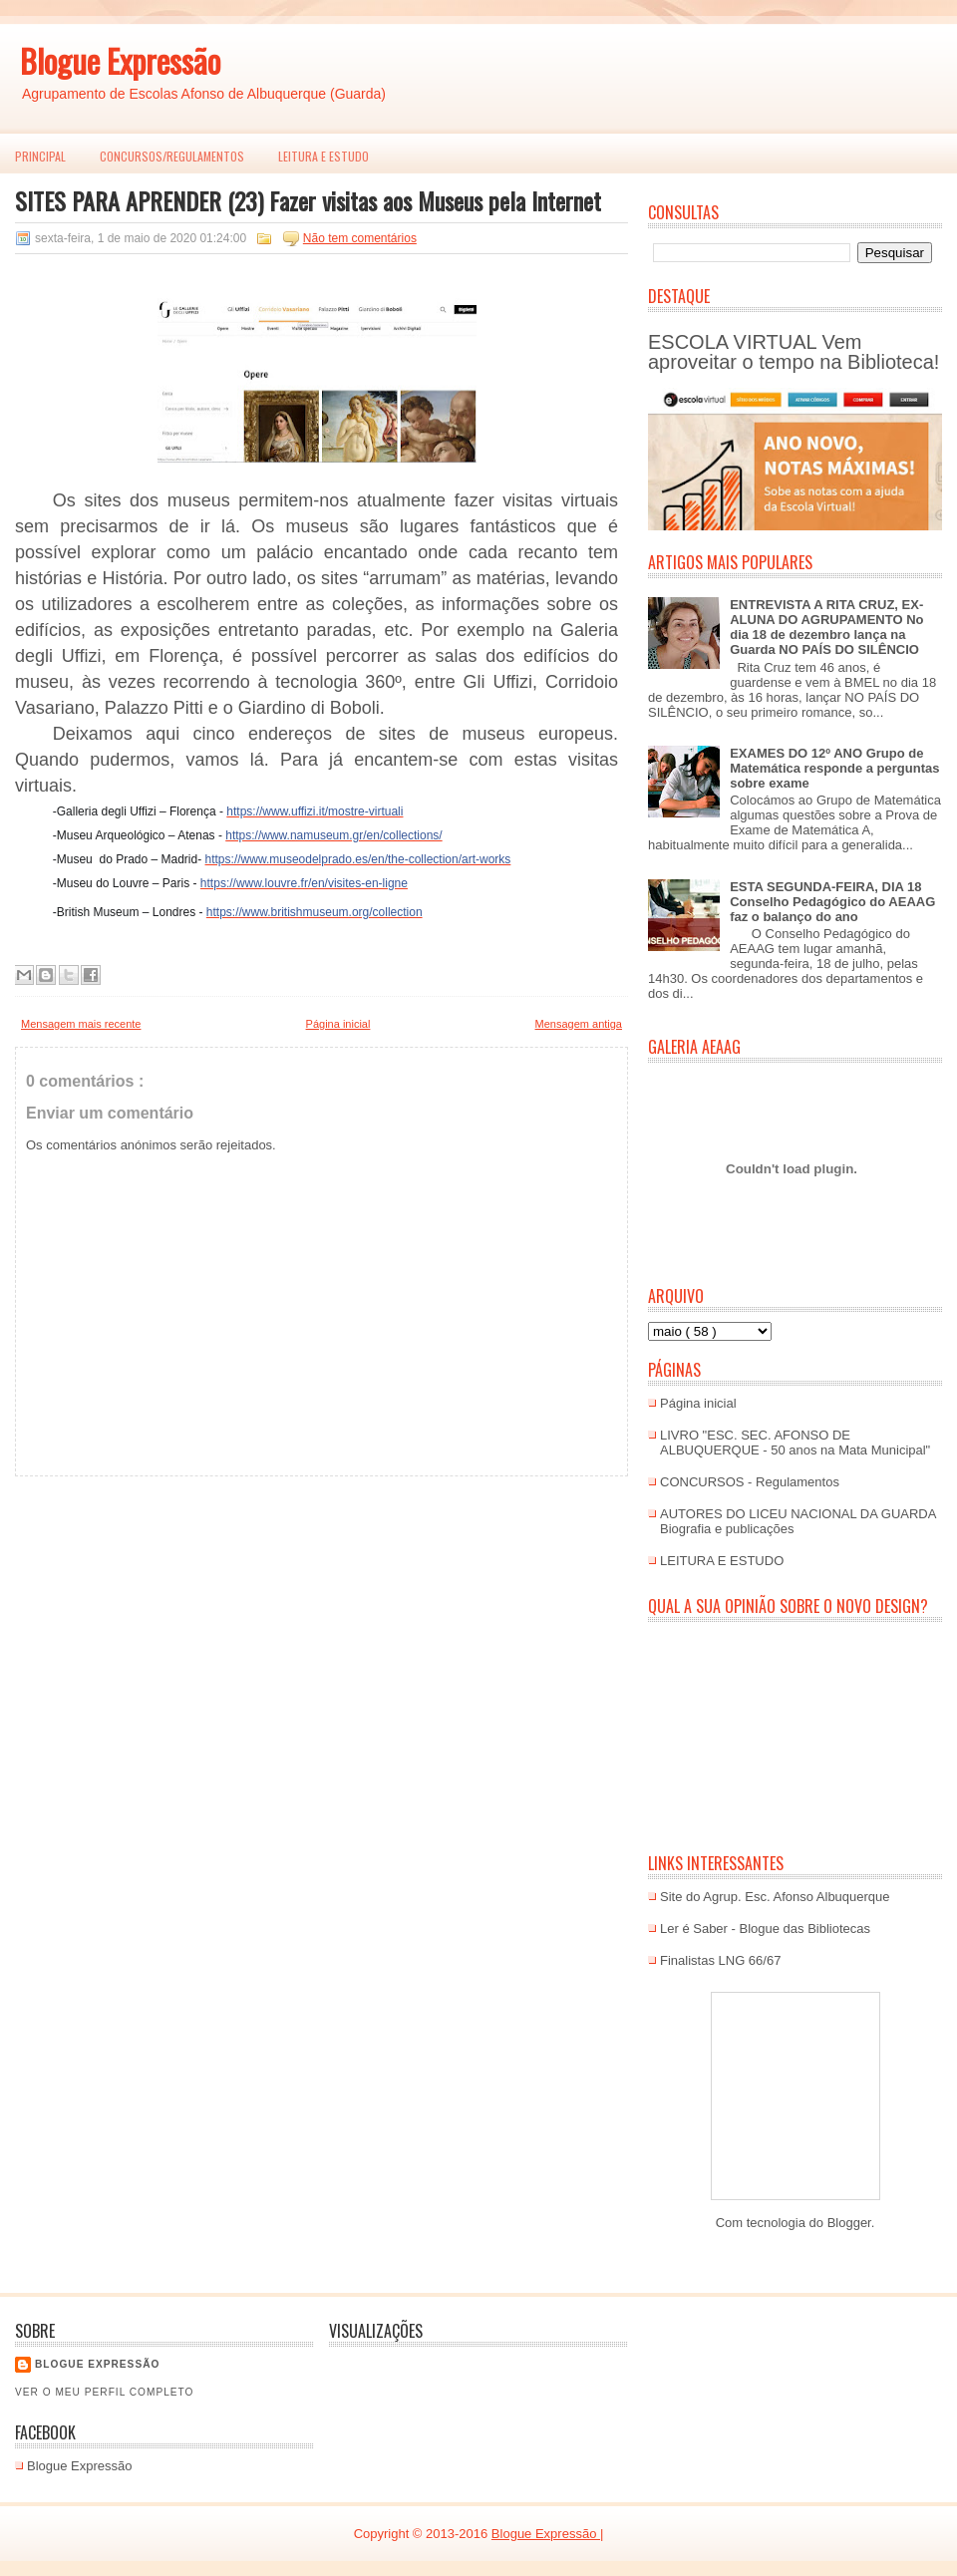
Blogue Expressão (120, 60)
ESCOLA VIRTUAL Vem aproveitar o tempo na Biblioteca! (793, 352)
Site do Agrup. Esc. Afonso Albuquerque (775, 1896)
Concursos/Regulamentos (172, 156)
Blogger (849, 2222)
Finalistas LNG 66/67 (720, 1960)
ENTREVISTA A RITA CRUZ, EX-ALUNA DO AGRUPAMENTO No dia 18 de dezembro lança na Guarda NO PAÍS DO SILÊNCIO (826, 627)
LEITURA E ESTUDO (323, 156)
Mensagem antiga (578, 1024)
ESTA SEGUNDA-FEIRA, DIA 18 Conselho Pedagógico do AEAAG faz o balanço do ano (832, 901)
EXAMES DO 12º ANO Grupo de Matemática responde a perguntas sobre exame (834, 768)
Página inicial (338, 1024)
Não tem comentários (360, 238)
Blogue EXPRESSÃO (97, 2364)
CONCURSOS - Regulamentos (749, 1481)
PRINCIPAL (40, 156)
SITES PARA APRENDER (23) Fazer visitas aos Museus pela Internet (308, 200)
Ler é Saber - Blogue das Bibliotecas (765, 1928)
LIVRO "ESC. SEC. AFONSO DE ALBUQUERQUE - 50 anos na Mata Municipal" (795, 1442)
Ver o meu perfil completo (104, 2392)
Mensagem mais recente (81, 1024)
